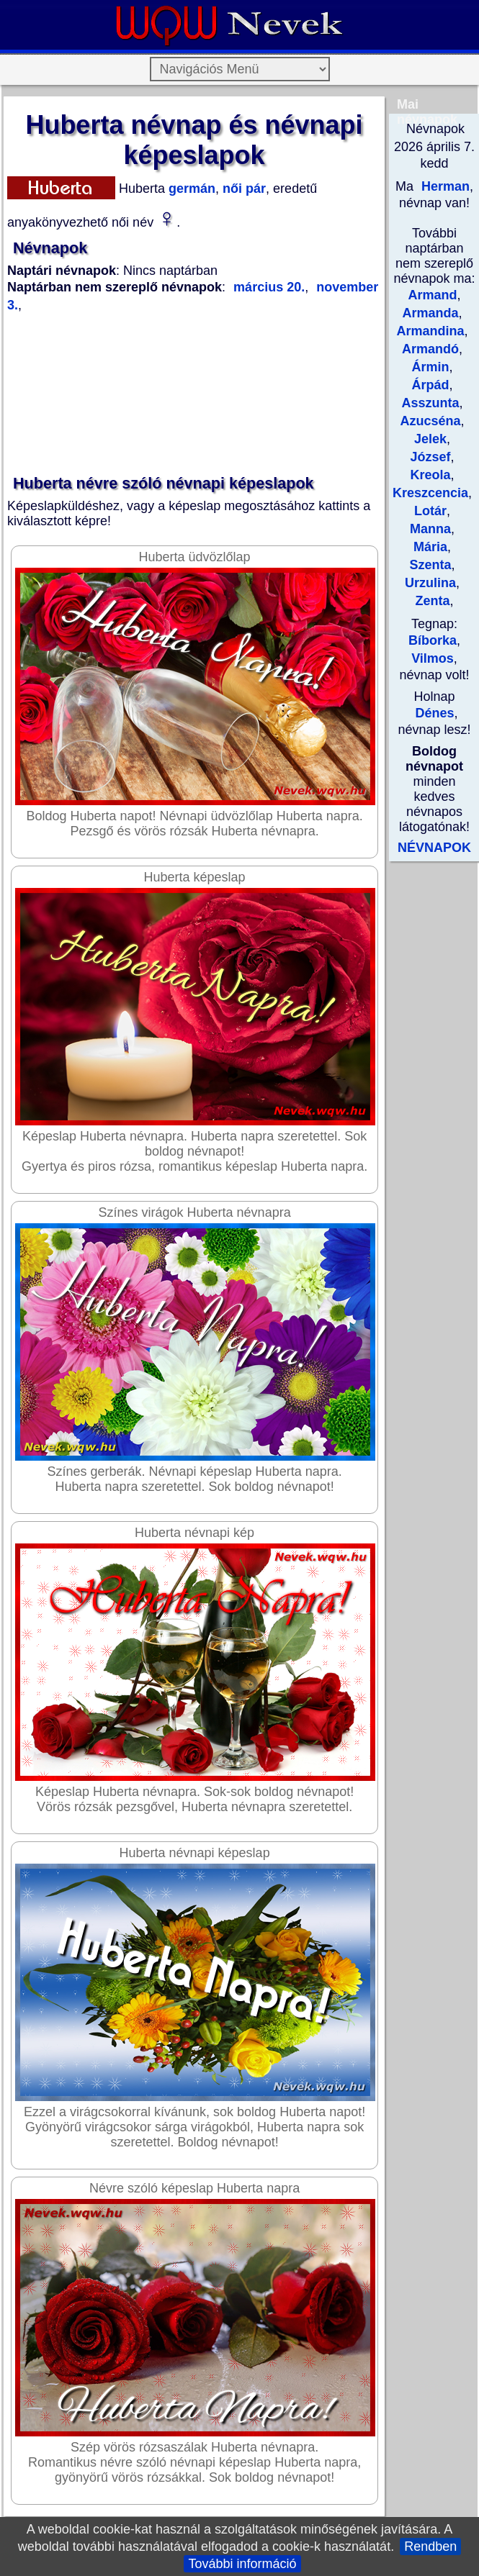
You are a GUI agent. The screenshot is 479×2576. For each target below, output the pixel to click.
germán (190, 188)
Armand (432, 295)
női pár (242, 188)
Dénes (434, 713)
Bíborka (432, 640)
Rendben (430, 2546)
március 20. (269, 287)
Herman (444, 186)
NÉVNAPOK (434, 847)
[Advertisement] (193, 394)
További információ (242, 2564)
